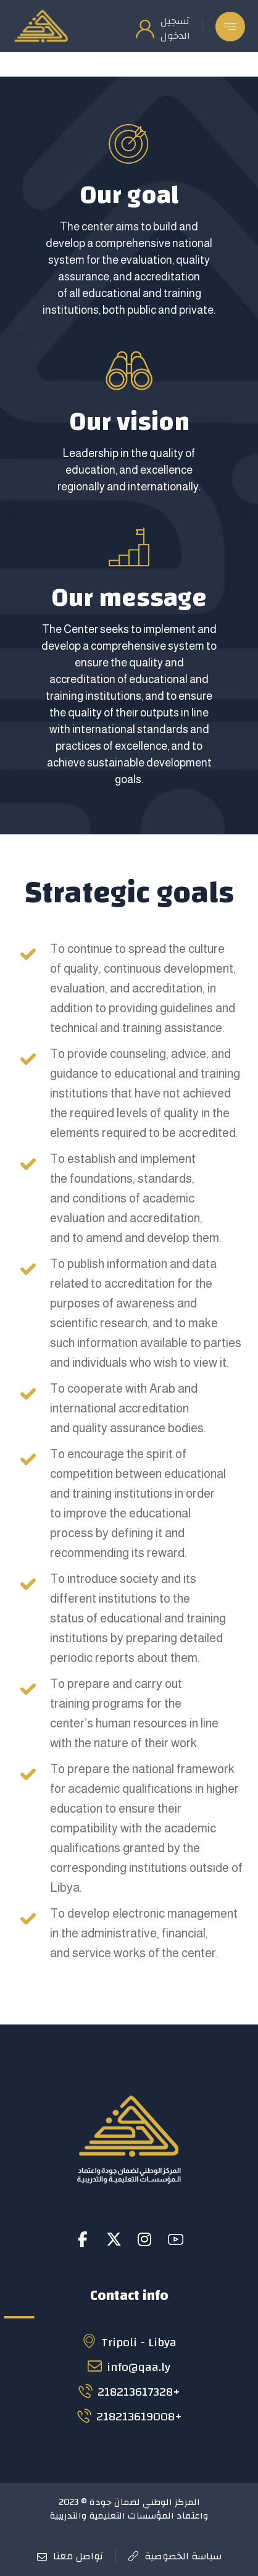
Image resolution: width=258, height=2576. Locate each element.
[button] (230, 26)
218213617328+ (129, 2391)
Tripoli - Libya (129, 2342)
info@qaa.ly (129, 2367)
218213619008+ (129, 2416)
